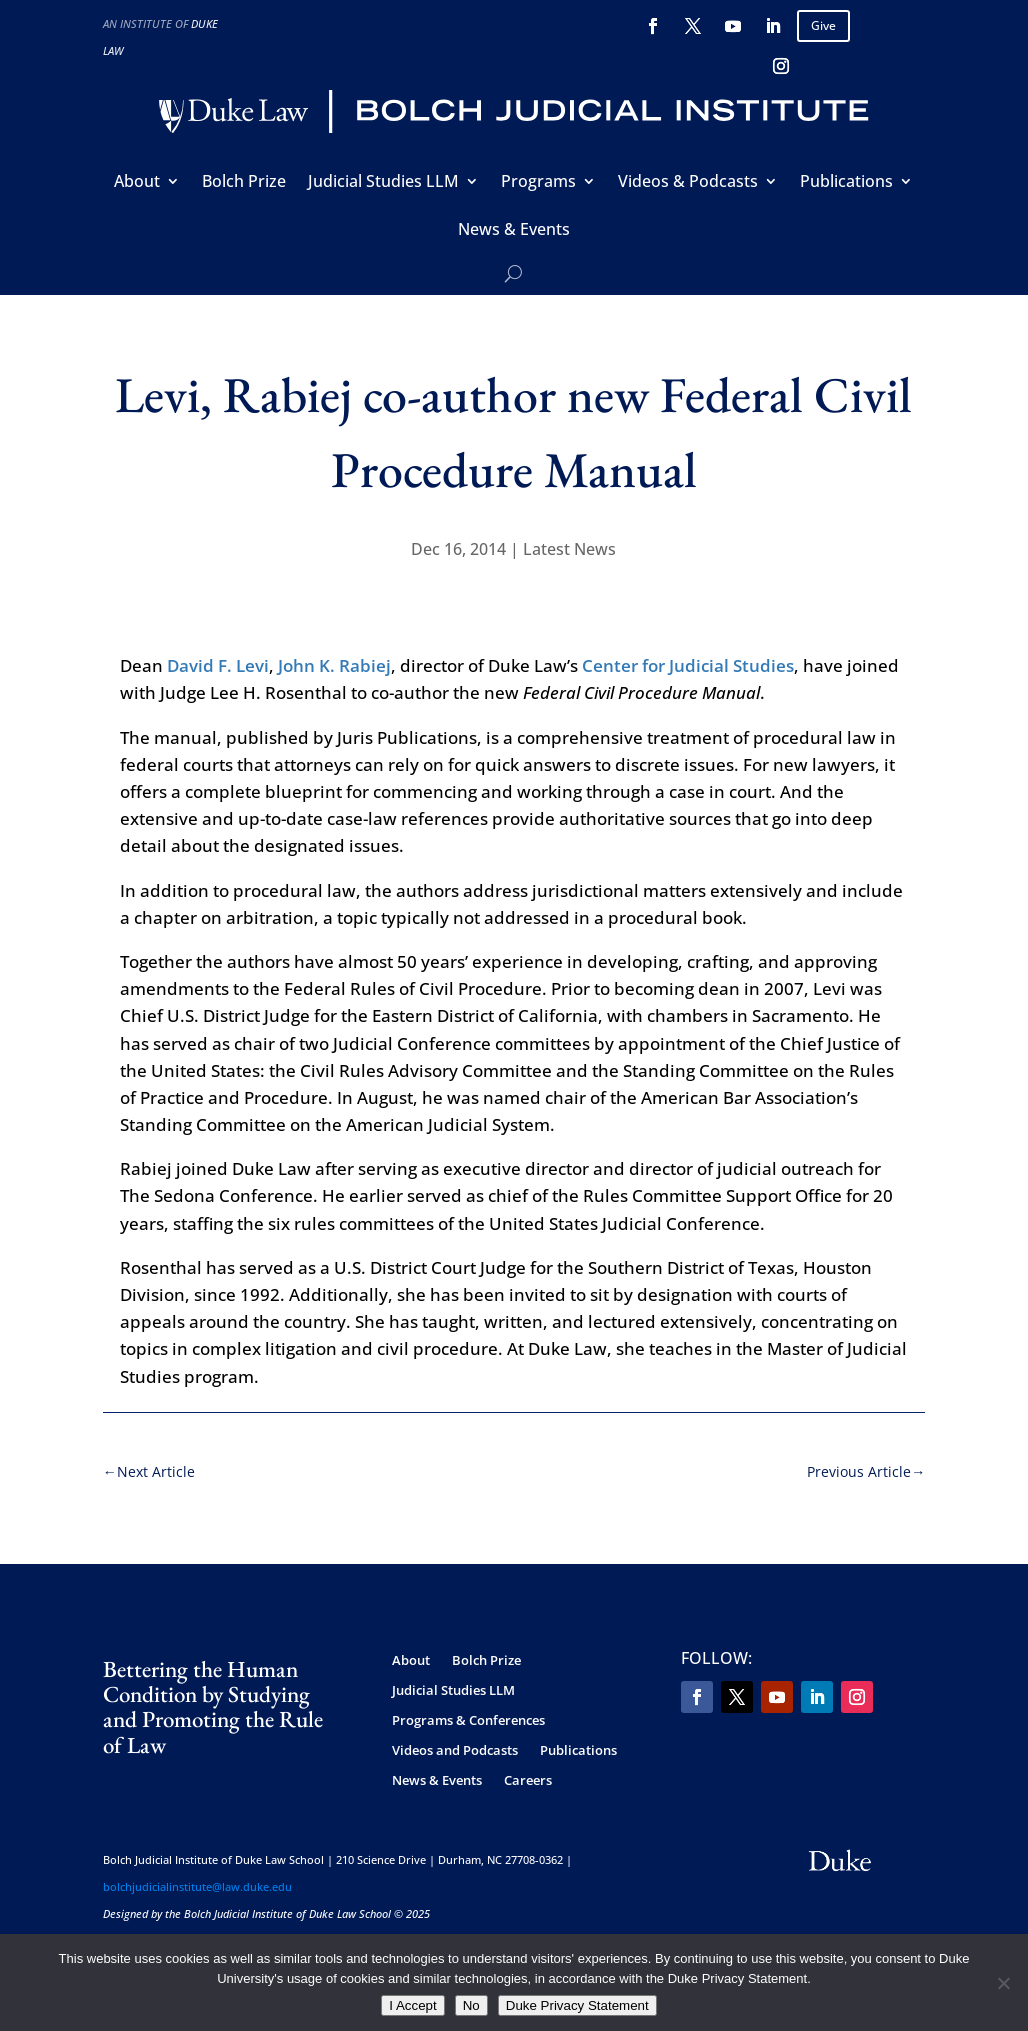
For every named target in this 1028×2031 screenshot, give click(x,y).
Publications (846, 183)
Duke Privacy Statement (577, 2005)
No (471, 2005)
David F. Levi (218, 665)
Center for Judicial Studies (688, 665)
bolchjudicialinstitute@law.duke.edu (197, 1886)
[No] (1003, 1983)
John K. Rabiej (334, 665)
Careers (528, 1781)
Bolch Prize (244, 183)
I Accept (412, 2005)
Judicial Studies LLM (383, 183)
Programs (538, 183)
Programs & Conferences (468, 1721)
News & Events (514, 231)
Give (823, 25)
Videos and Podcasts (455, 1751)
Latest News (569, 549)
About (137, 183)
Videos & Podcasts (688, 183)
